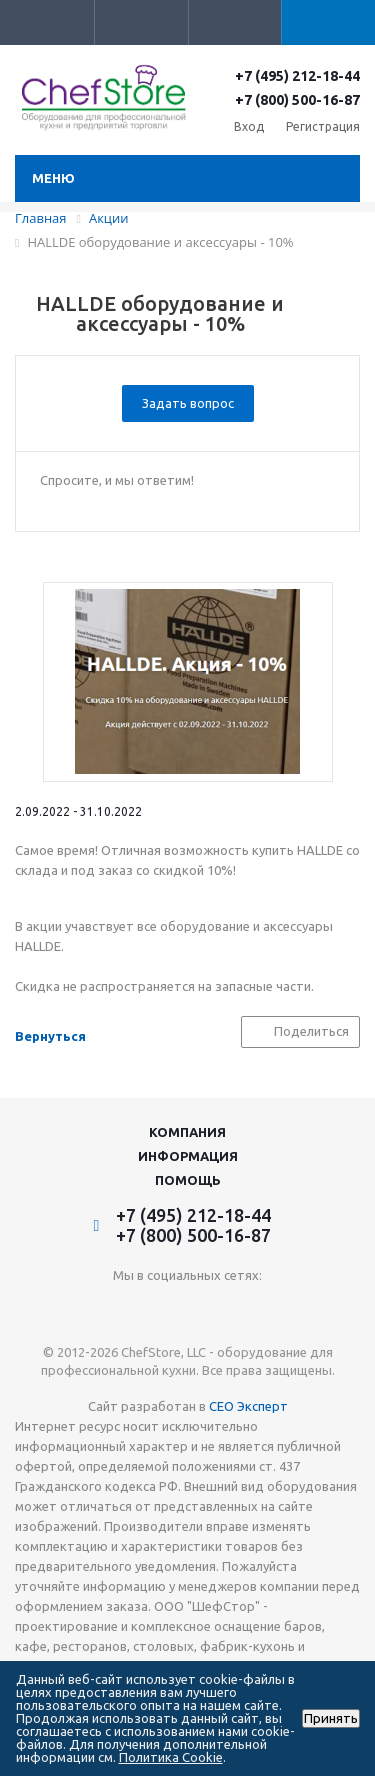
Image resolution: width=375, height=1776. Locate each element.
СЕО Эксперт (248, 1406)
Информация (188, 1156)
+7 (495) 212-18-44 (297, 76)
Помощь (188, 1180)
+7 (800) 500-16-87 (297, 100)
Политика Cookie (171, 1757)
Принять (331, 1718)
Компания (187, 1132)
